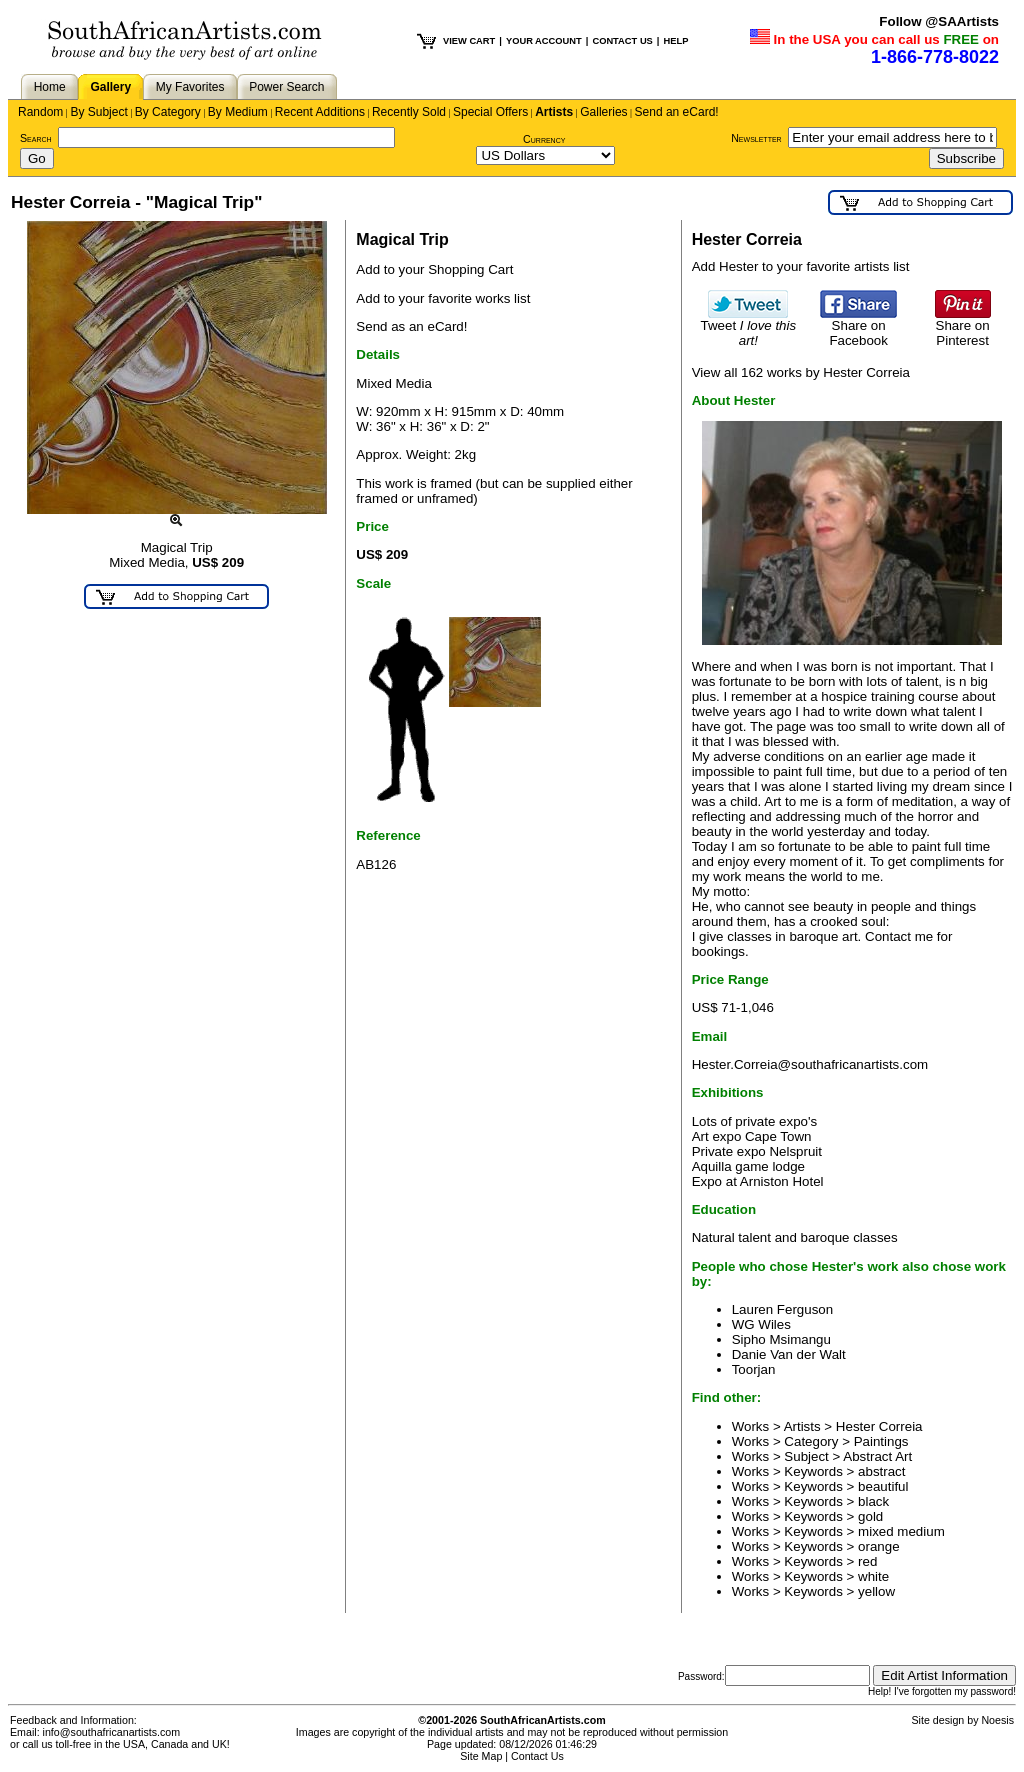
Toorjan (754, 1369)
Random (40, 112)
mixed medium (901, 1531)
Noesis (997, 1720)
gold (870, 1516)
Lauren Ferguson (783, 1309)
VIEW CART (469, 41)
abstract (881, 1471)
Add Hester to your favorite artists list (801, 266)
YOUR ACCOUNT (544, 41)
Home (50, 87)
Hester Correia (879, 1426)
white (873, 1576)
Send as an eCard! (411, 326)
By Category (168, 112)
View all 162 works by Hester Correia (801, 372)
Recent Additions (320, 112)
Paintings (881, 1441)
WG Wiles (761, 1324)
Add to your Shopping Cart (434, 269)
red (867, 1561)
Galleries (603, 112)
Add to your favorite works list (443, 298)
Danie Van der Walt (789, 1354)
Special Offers (490, 112)
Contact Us (537, 1756)
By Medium (238, 112)
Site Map (481, 1756)
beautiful (883, 1486)
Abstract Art (877, 1456)
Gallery (110, 87)
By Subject (98, 112)
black (873, 1501)
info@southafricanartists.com (112, 1732)
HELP (675, 41)
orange (879, 1546)
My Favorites (190, 87)
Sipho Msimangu (781, 1339)
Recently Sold (409, 112)
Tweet (749, 327)
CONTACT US (622, 41)
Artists (554, 112)
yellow (876, 1591)
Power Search (286, 87)
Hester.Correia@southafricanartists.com (810, 1064)
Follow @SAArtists (939, 21)
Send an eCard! (677, 112)
